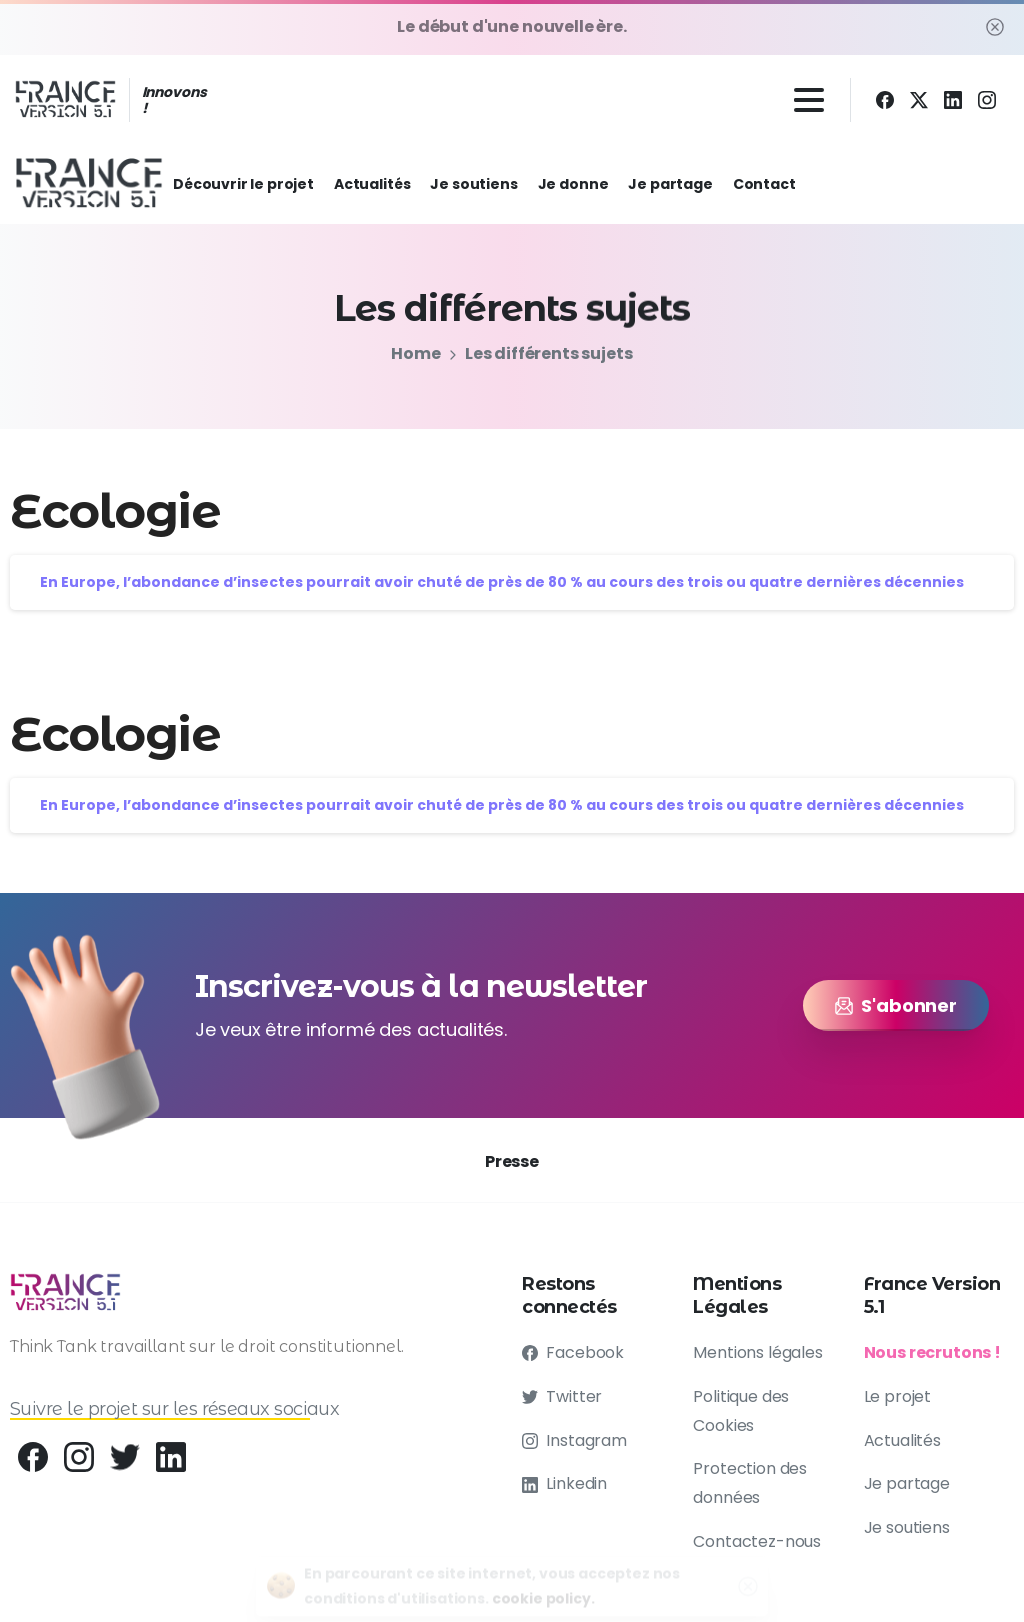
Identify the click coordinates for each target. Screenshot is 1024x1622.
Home (414, 353)
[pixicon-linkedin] (171, 1467)
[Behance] (33, 1457)
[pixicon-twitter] (125, 1461)
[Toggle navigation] (809, 100)
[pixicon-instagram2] (79, 1458)
